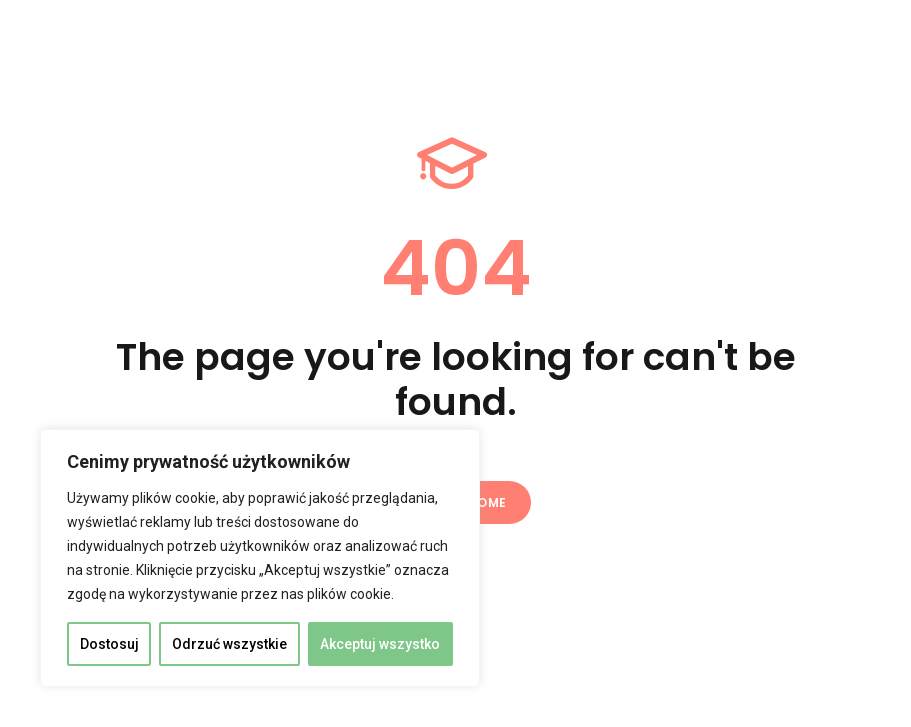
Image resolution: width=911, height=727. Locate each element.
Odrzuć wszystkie (229, 644)
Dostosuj (109, 644)
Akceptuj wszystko (380, 644)
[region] (260, 558)
